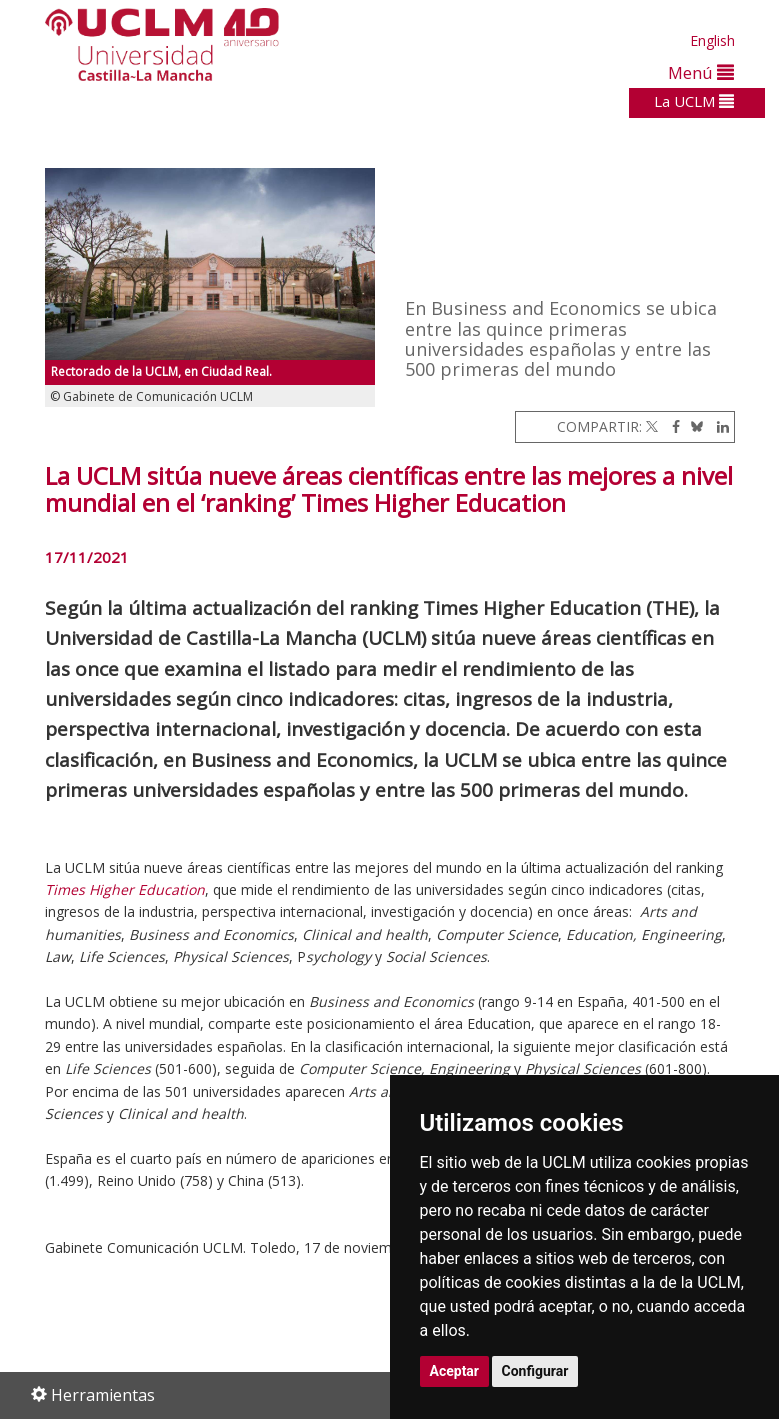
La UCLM (694, 101)
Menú (701, 72)
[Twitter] (652, 426)
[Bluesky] (693, 426)
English (712, 40)
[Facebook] (671, 426)
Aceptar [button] (455, 1371)
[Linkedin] (718, 426)
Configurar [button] (535, 1371)
